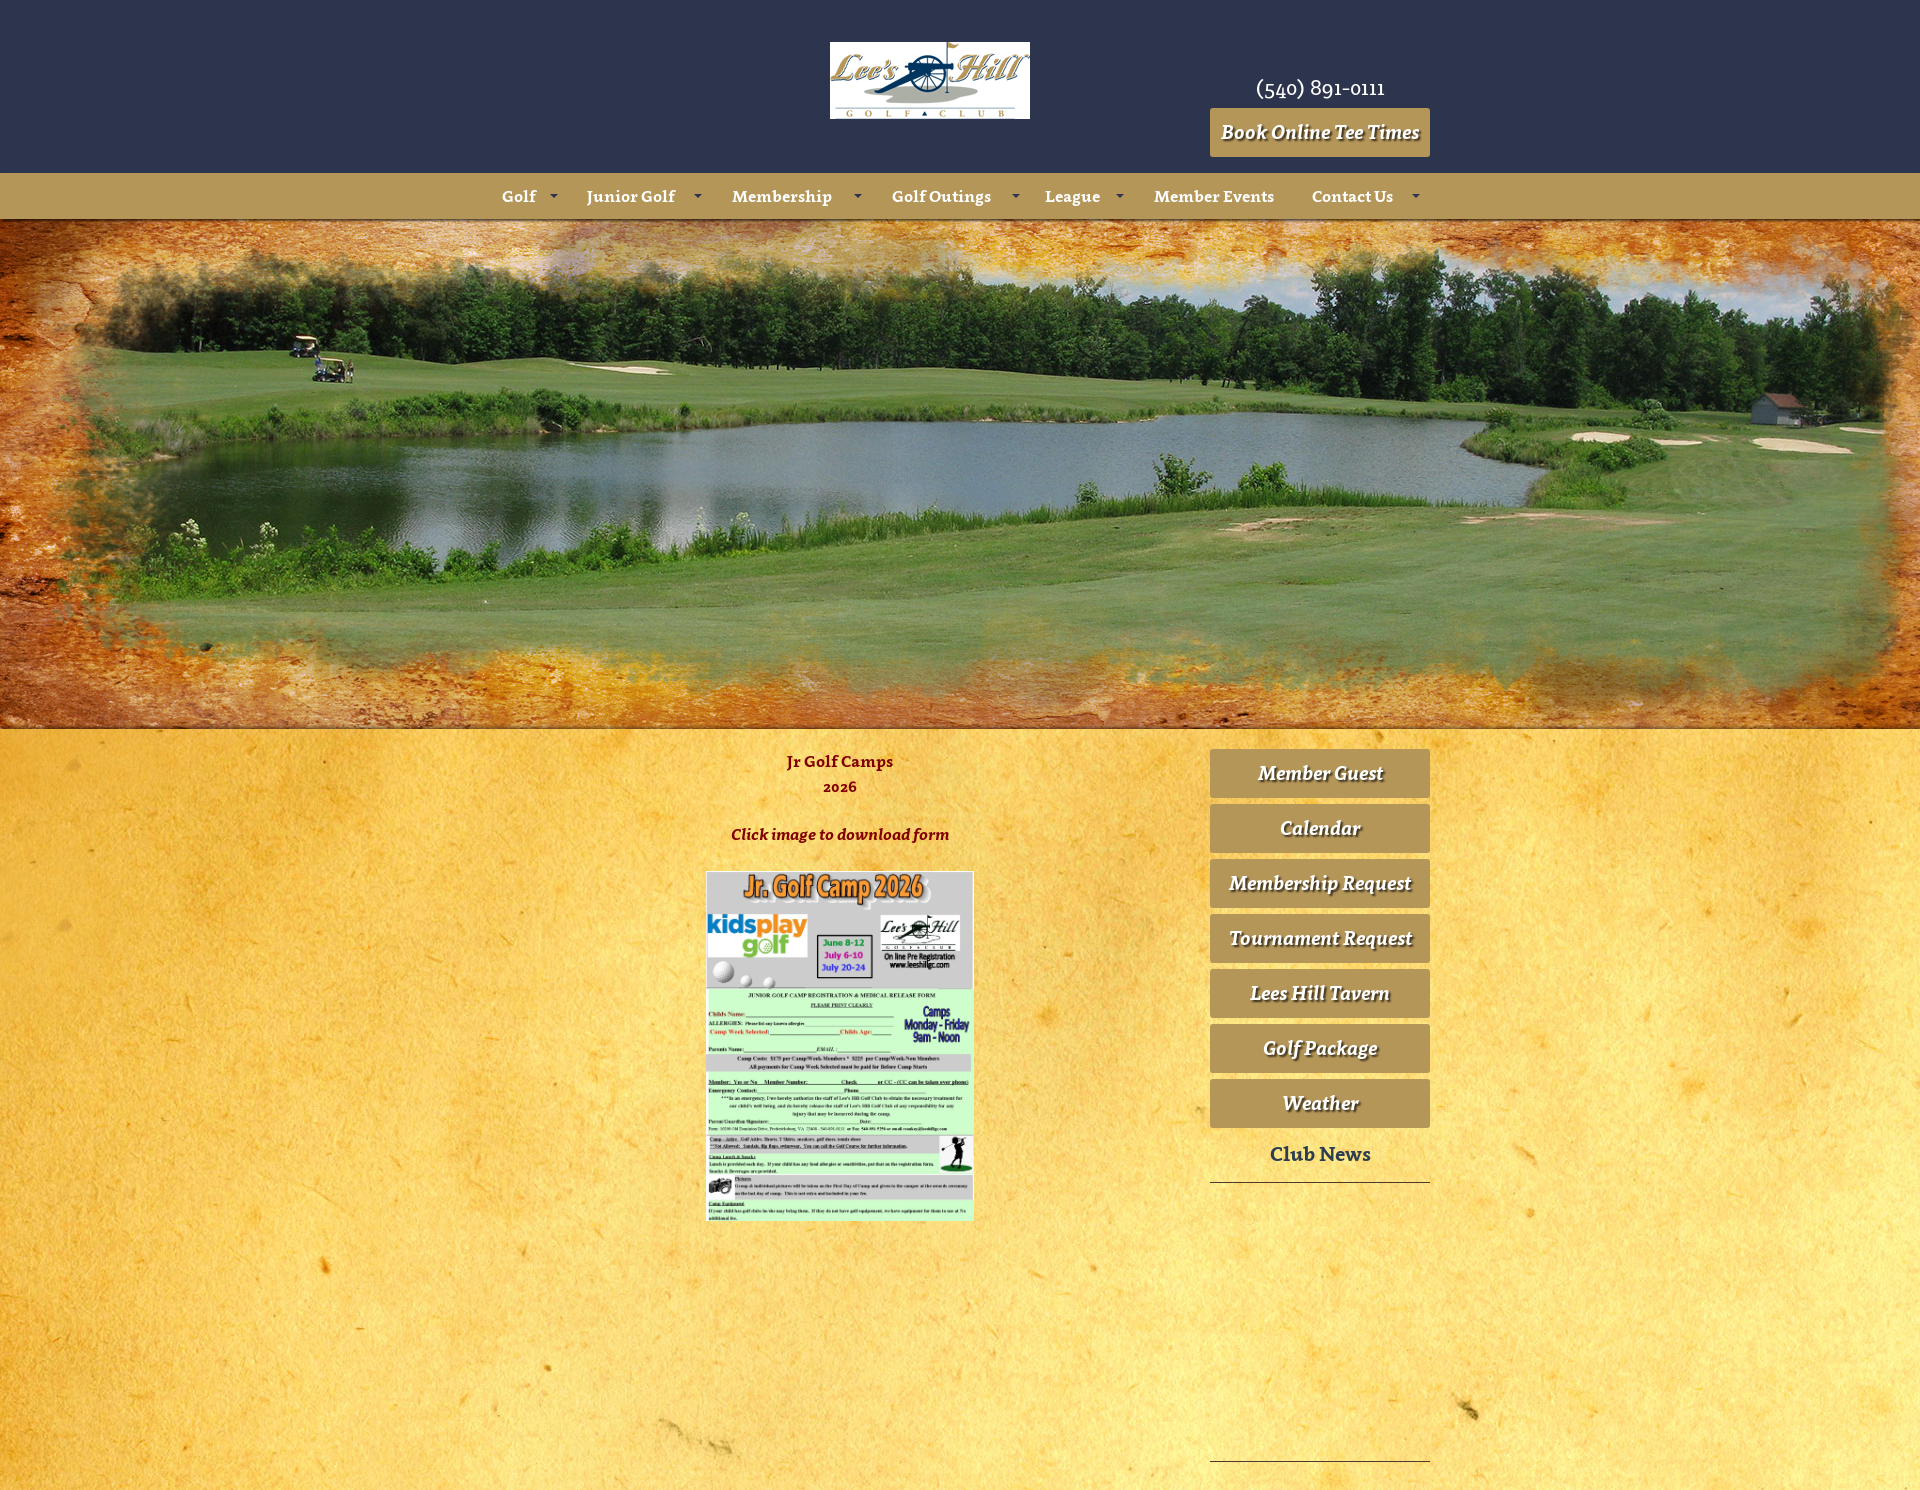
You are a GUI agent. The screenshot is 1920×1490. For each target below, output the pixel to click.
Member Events (1214, 196)
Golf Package (1320, 1048)
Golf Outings (941, 196)
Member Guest (1320, 773)
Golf (519, 196)
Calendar (1320, 828)
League (1072, 196)
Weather (1320, 1103)
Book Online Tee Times (1320, 132)
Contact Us (1352, 196)
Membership (782, 196)
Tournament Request (1320, 938)
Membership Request (1320, 883)
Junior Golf (631, 196)
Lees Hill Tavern (1320, 993)
